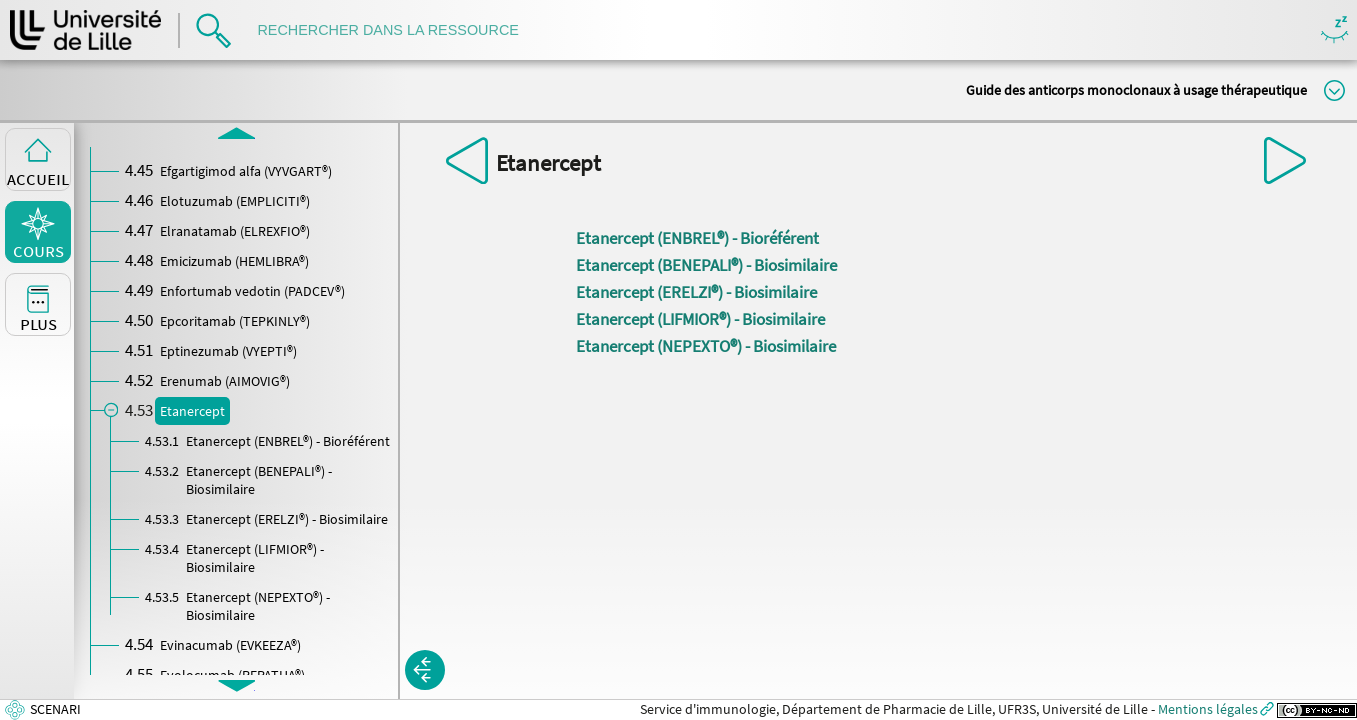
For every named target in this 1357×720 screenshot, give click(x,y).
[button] (425, 670)
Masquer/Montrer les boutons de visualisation (1334, 30)
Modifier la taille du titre (1334, 90)
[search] (398, 30)
